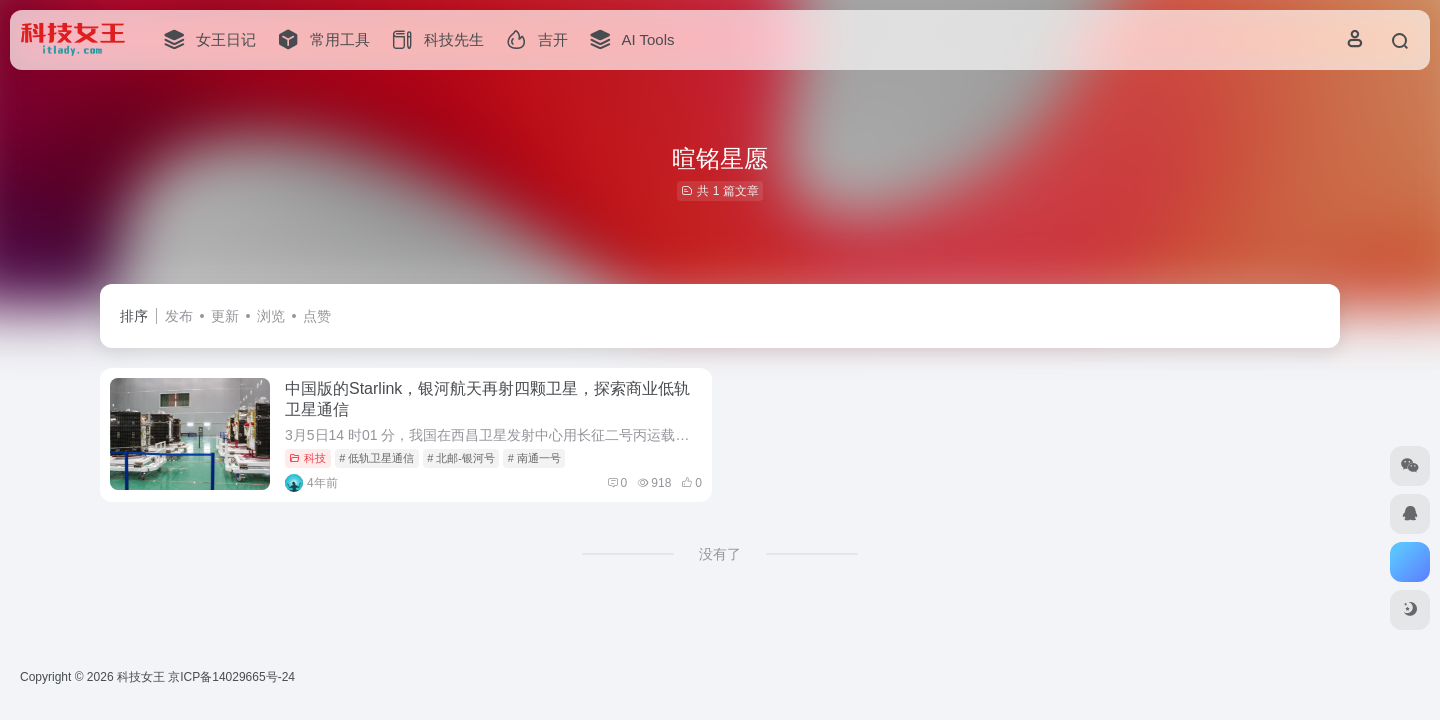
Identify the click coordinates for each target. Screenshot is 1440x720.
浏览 (271, 316)
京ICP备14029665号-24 (233, 677)
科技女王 (141, 677)
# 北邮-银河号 (461, 458)
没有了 (720, 554)
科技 (307, 458)
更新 (225, 316)
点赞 (317, 316)
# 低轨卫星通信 (376, 458)
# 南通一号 (534, 458)
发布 (179, 316)
